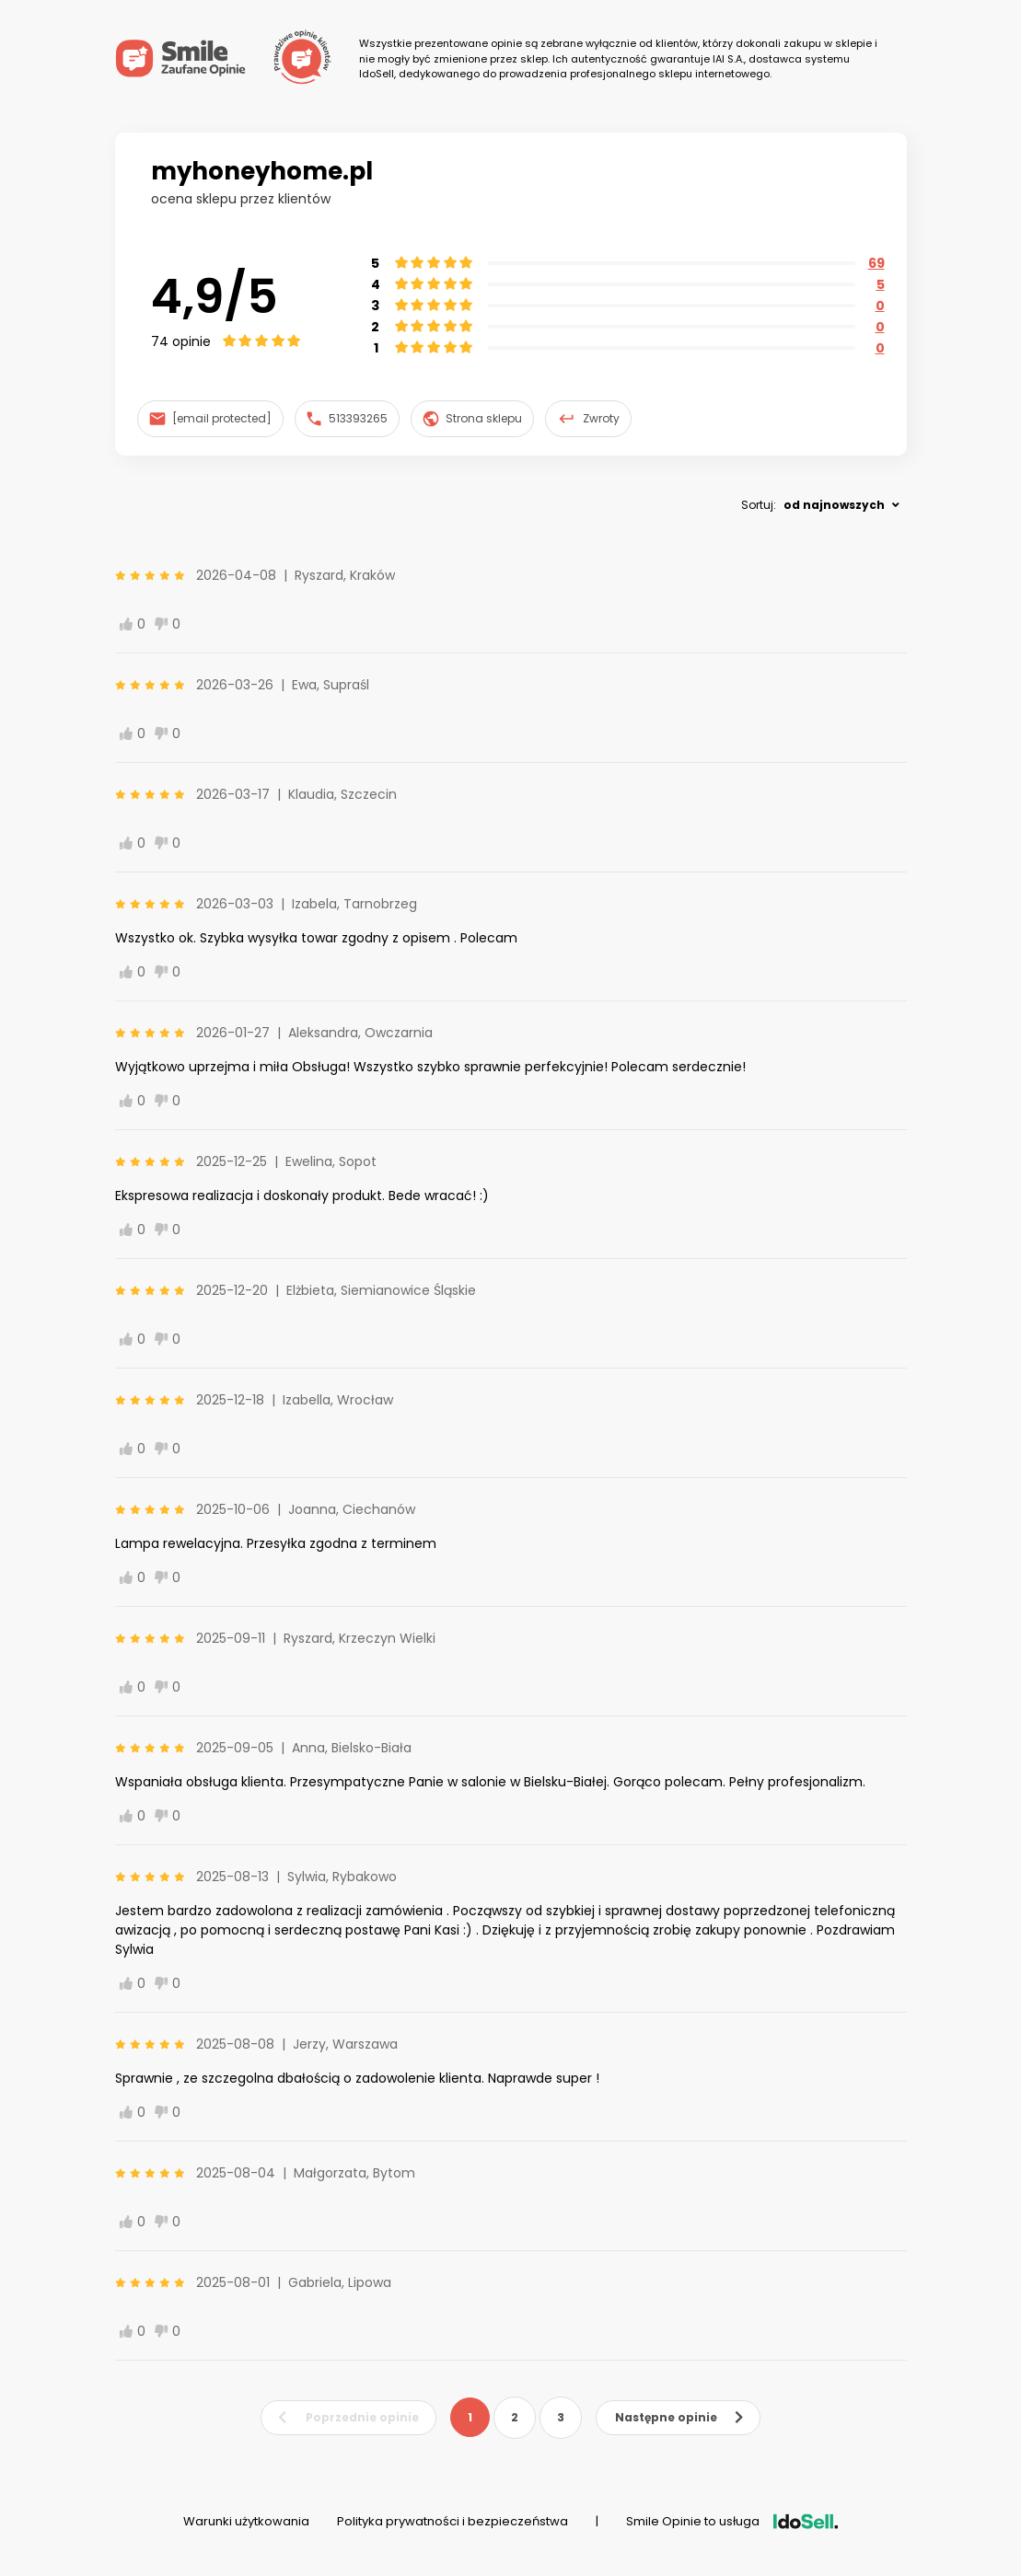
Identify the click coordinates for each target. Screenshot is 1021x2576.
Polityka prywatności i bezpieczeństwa (452, 2521)
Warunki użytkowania (246, 2521)
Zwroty (588, 419)
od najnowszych (834, 505)
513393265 (347, 418)
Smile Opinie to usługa (732, 2521)
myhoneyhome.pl (262, 171)
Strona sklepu (473, 418)
